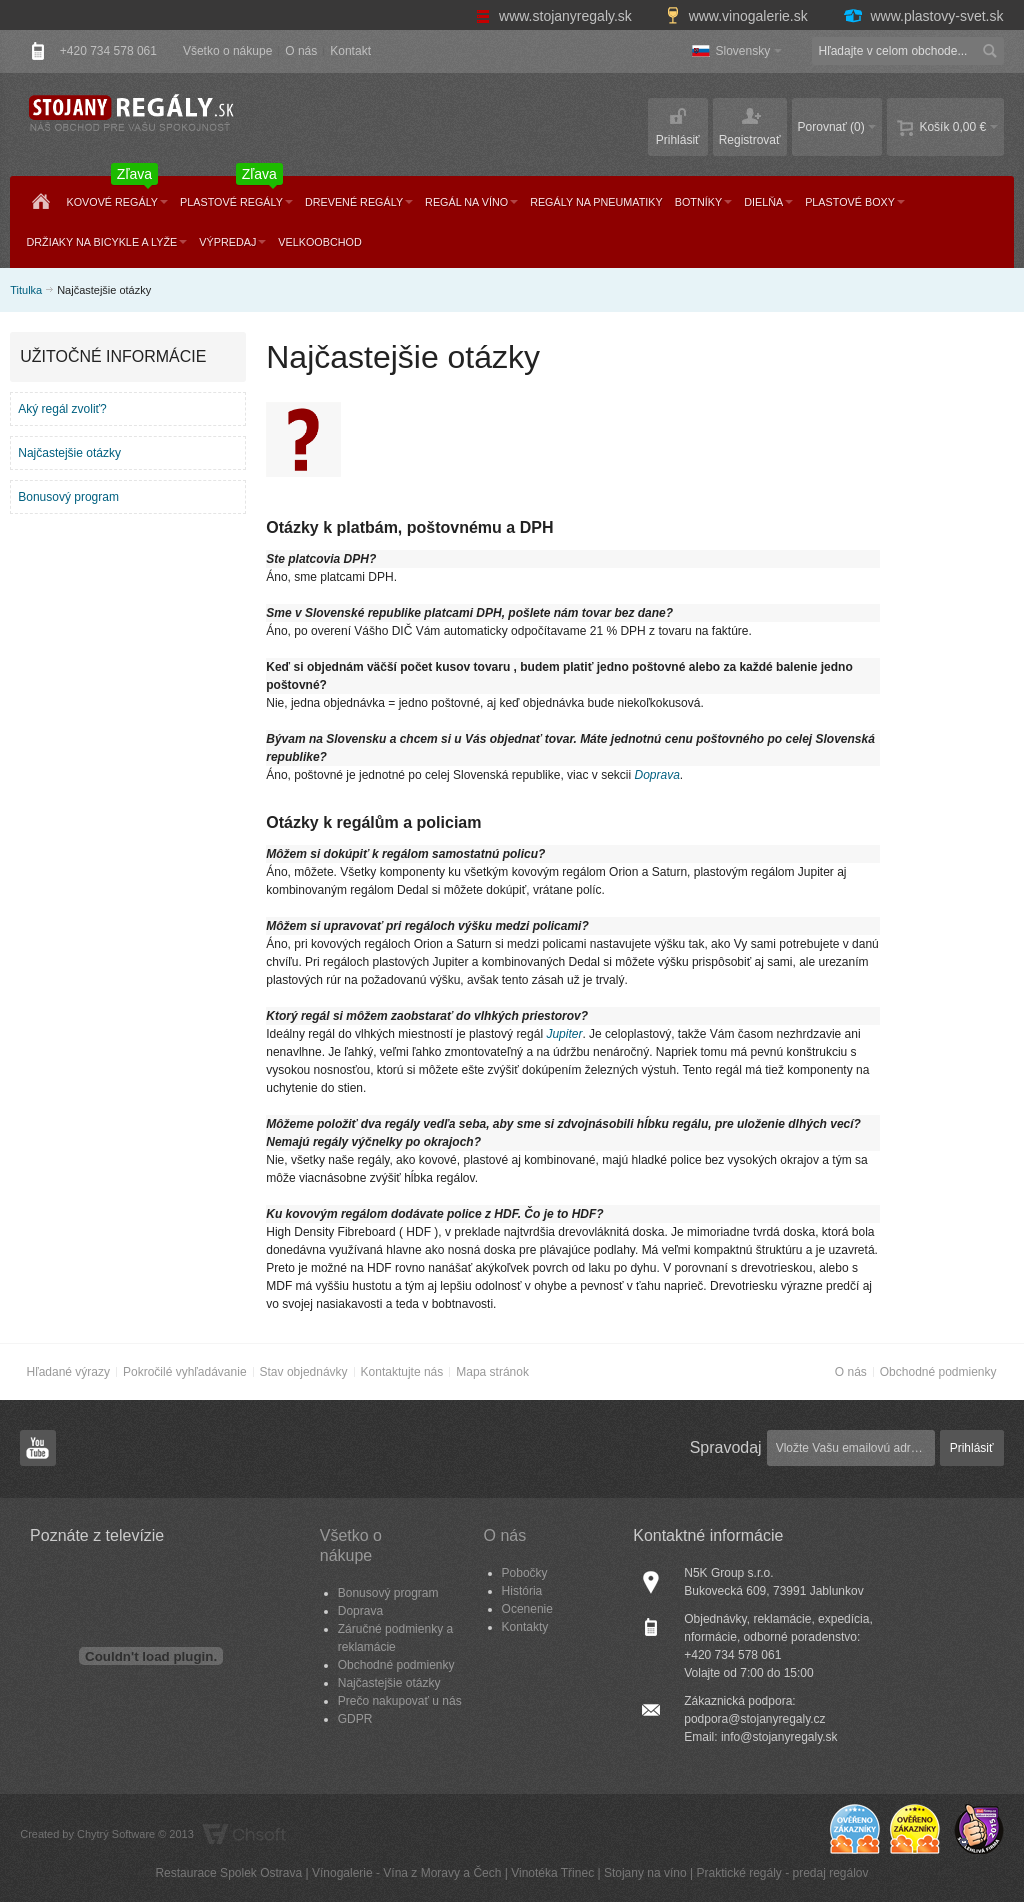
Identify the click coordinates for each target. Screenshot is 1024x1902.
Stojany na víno (645, 1873)
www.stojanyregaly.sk (556, 16)
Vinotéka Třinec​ (552, 1873)
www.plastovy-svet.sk (923, 16)
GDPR (355, 1719)
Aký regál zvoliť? (62, 409)
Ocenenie (527, 1609)
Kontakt (350, 51)
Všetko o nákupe (227, 51)
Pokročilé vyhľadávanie (185, 1372)
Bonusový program (68, 497)
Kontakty (525, 1627)
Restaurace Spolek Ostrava (228, 1873)
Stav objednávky (304, 1372)
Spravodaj (726, 1447)
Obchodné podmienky (938, 1372)
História (522, 1591)
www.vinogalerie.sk (739, 16)
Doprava (656, 775)
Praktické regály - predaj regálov (782, 1873)
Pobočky (525, 1573)
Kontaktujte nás (402, 1372)
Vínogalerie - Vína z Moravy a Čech (406, 1873)
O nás (301, 51)
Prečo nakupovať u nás (400, 1701)
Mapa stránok (492, 1372)
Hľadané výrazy (68, 1372)
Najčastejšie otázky (69, 453)
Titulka (26, 290)
